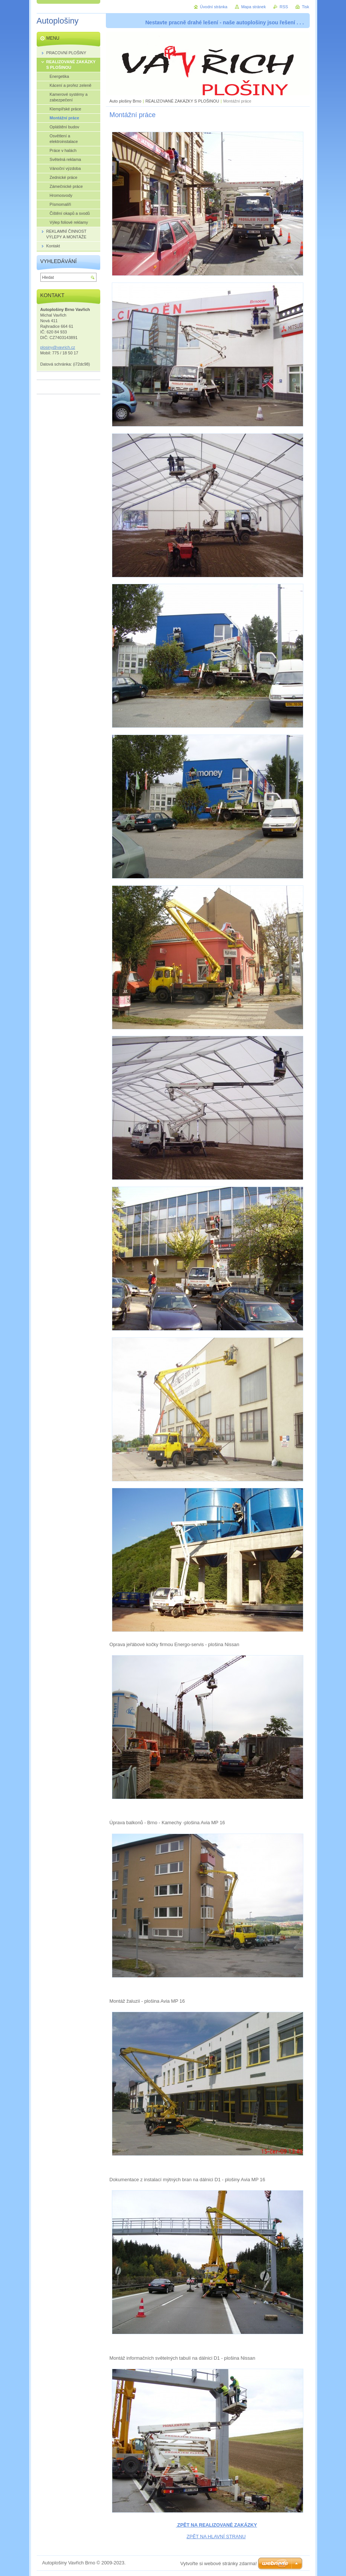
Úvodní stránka (213, 6)
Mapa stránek (253, 6)
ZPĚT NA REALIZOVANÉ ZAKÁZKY (216, 2525)
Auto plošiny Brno (125, 101)
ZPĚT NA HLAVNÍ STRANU (216, 2536)
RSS (284, 6)
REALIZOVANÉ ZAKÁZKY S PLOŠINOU (182, 101)
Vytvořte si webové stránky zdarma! (218, 2563)
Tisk (305, 6)
